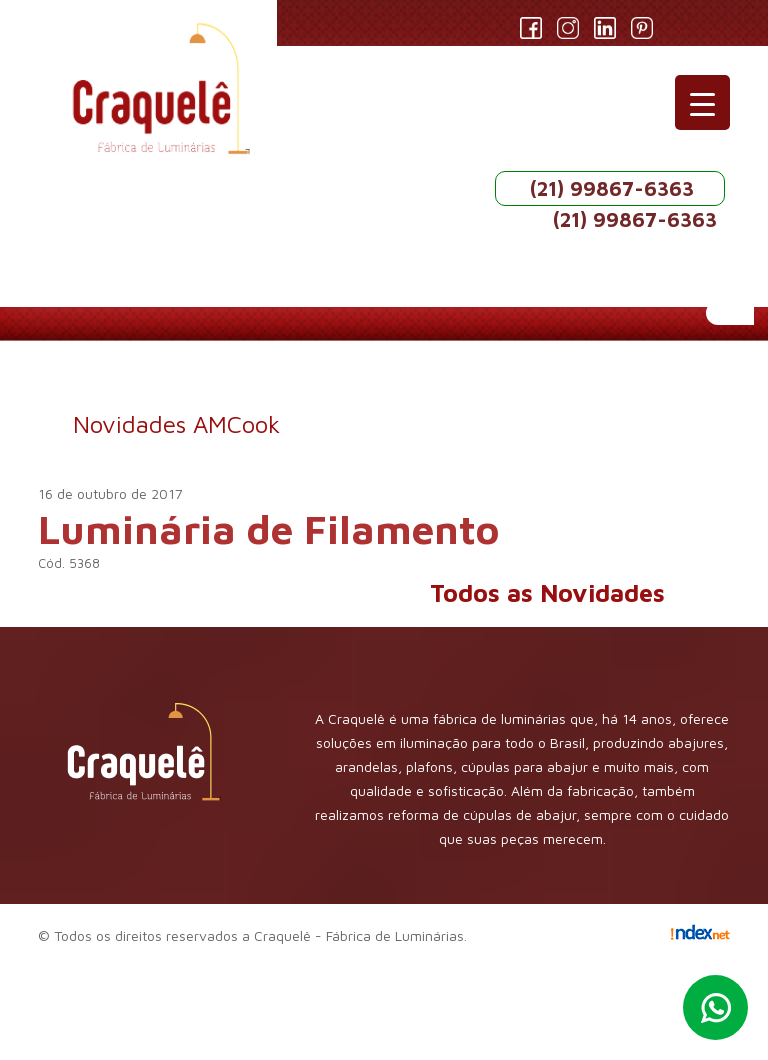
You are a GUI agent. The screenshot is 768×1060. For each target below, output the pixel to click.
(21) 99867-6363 (612, 188)
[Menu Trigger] (702, 102)
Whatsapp (715, 1007)
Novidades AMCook (176, 424)
